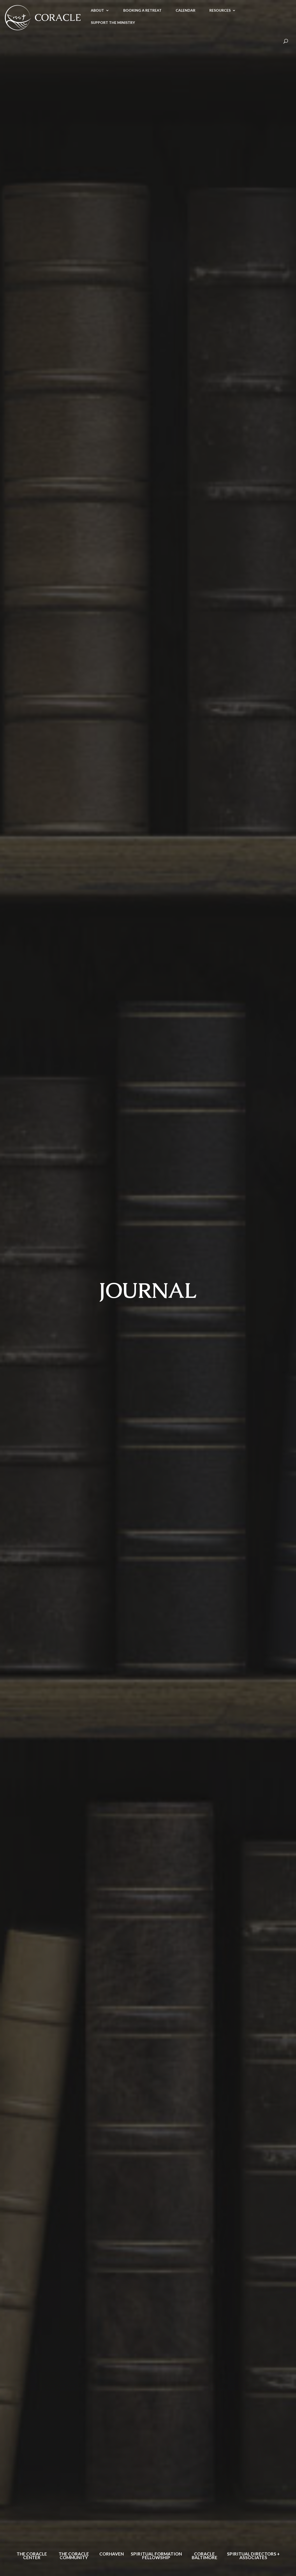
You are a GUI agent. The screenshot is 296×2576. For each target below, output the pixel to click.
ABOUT (97, 10)
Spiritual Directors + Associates (253, 2556)
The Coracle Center (32, 2556)
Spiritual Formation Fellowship (156, 2556)
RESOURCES (220, 10)
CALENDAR (185, 10)
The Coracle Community (74, 2556)
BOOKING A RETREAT (142, 10)
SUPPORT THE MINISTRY (113, 23)
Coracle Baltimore (204, 2556)
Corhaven (111, 2554)
